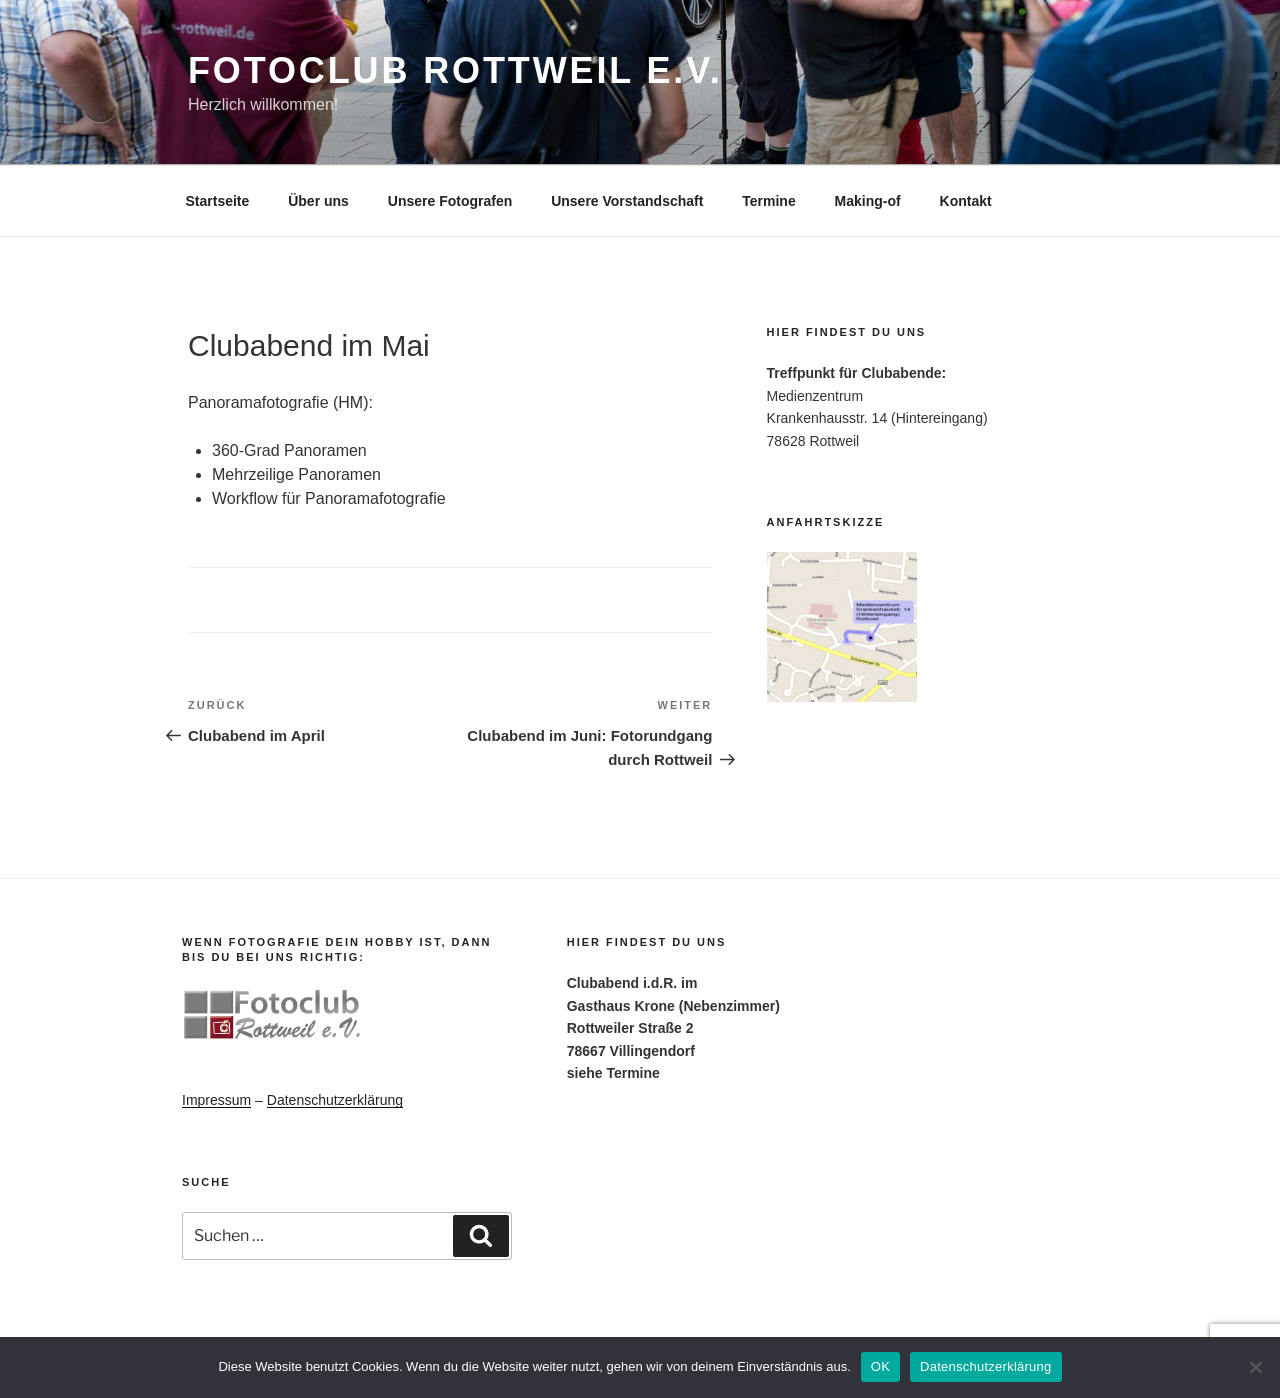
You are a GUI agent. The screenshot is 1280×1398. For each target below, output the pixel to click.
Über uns (318, 201)
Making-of (868, 201)
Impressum (216, 1100)
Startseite (218, 201)
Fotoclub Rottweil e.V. (455, 70)
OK (880, 1366)
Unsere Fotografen (450, 201)
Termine (768, 201)
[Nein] (1255, 1367)
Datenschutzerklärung (335, 1100)
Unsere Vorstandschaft (627, 201)
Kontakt (966, 201)
